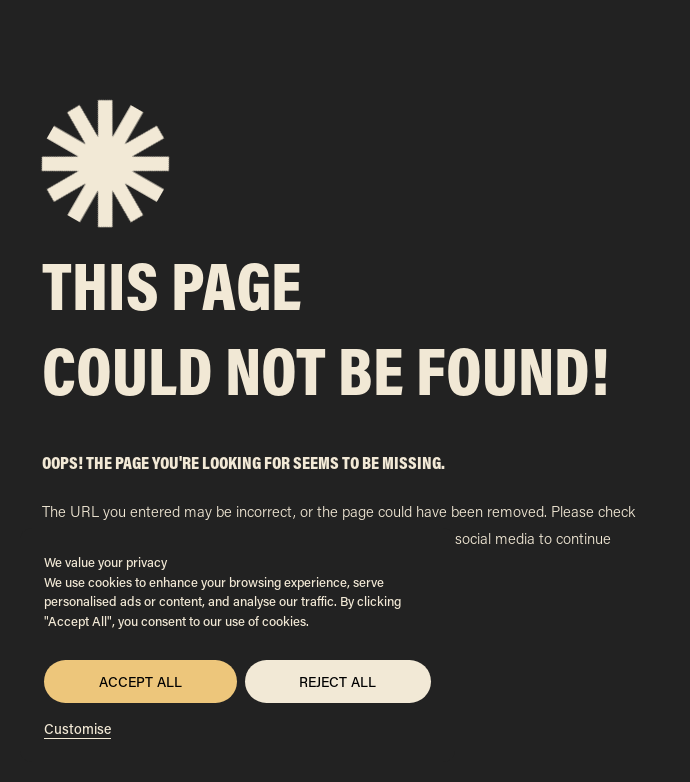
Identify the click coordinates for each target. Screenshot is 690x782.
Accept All (140, 681)
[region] (237, 645)
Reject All (337, 681)
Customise (77, 728)
